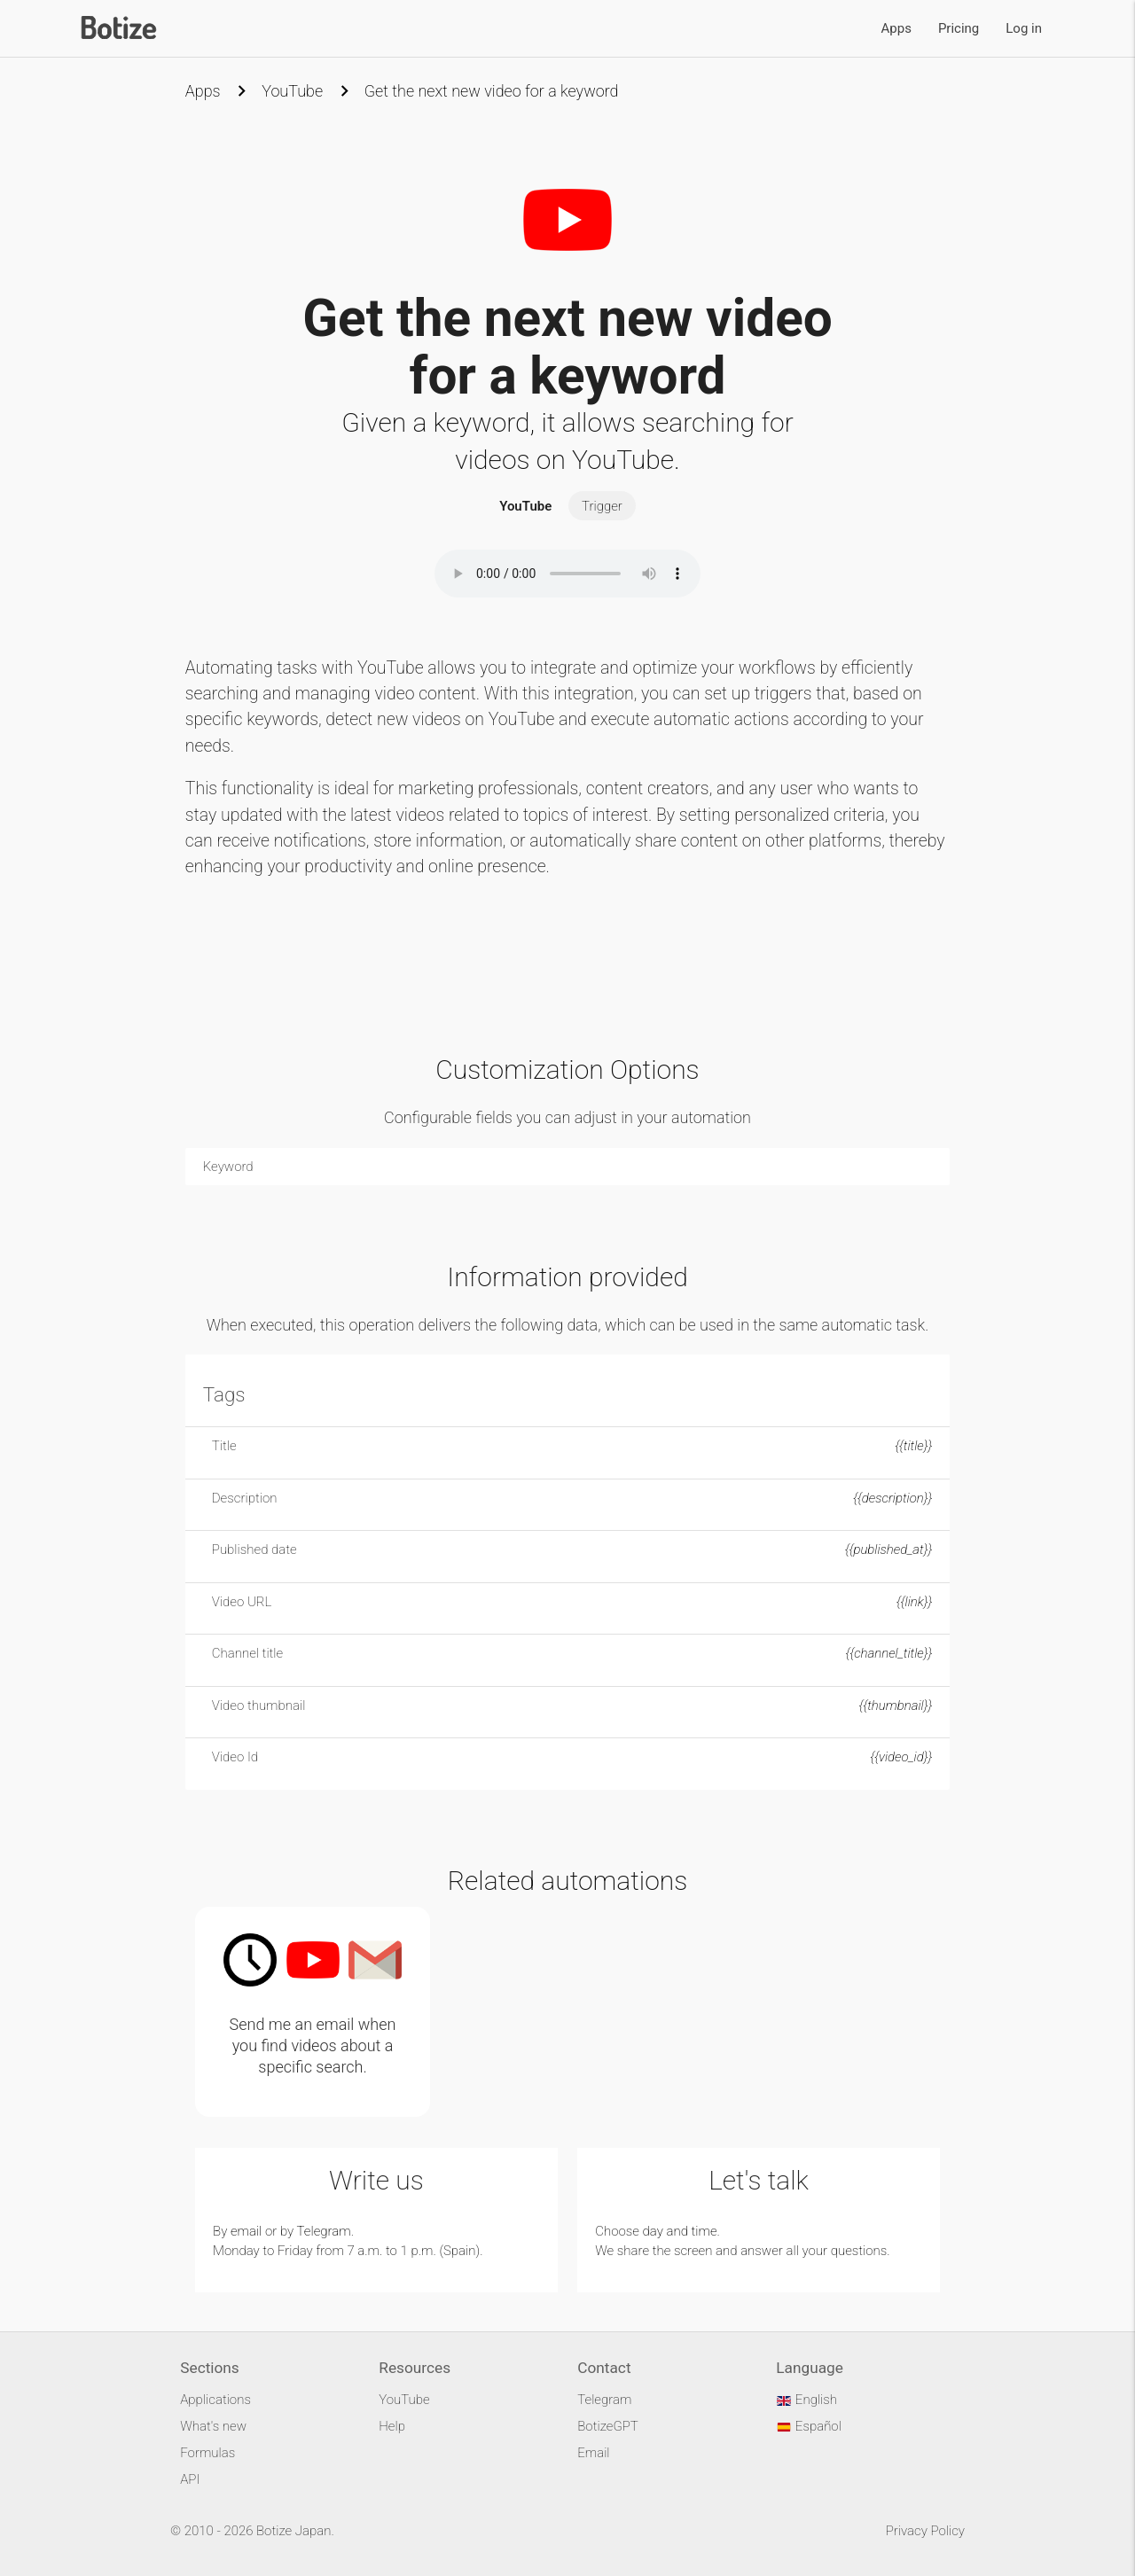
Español (808, 2426)
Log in (1024, 28)
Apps (896, 28)
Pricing (958, 28)
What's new (213, 2426)
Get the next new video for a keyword (491, 91)
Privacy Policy (925, 2531)
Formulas (207, 2453)
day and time (680, 2231)
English (806, 2400)
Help (392, 2426)
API (190, 2479)
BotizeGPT (607, 2426)
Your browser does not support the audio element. (567, 573)
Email (593, 2453)
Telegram (324, 2231)
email (246, 2231)
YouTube (292, 91)
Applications (215, 2400)
